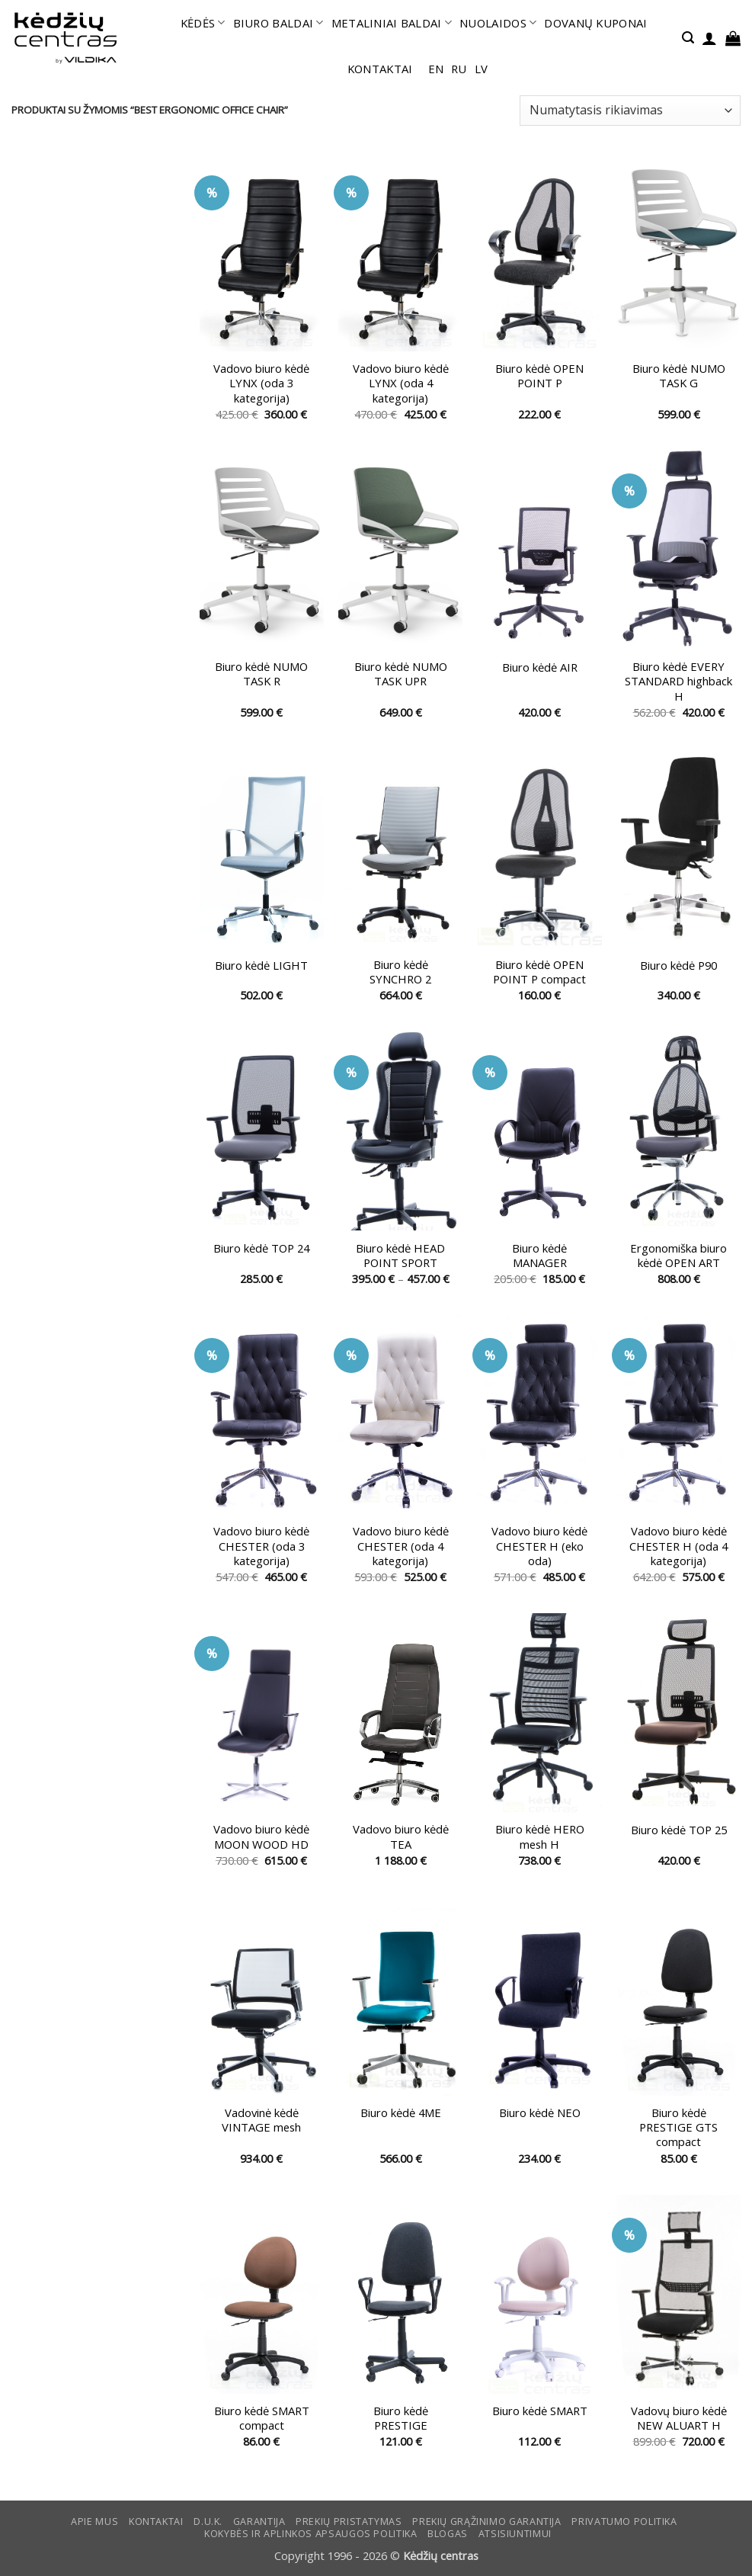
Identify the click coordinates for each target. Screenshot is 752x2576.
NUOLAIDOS (497, 22)
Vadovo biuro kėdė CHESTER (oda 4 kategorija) (401, 1546)
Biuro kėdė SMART (539, 2411)
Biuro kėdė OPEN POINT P (539, 375)
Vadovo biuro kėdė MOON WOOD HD (261, 1836)
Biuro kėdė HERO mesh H (539, 1836)
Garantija (259, 2521)
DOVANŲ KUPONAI (595, 22)
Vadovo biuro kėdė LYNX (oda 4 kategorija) (401, 383)
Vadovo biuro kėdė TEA (401, 1836)
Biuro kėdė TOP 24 (261, 1248)
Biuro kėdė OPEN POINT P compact (539, 972)
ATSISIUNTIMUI (515, 2533)
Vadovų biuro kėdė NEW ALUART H (679, 2418)
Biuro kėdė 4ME (400, 2113)
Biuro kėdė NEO (540, 2113)
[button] (688, 38)
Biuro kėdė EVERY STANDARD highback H (678, 681)
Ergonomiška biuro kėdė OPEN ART (678, 1255)
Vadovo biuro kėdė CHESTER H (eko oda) (539, 1546)
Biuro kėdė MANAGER (539, 1255)
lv (481, 68)
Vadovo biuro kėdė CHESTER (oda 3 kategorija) (261, 1546)
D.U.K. (208, 2521)
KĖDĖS (203, 22)
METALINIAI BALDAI (392, 22)
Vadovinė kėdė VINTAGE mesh (261, 2120)
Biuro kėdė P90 (678, 965)
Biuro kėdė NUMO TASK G (678, 375)
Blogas (447, 2533)
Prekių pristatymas (349, 2521)
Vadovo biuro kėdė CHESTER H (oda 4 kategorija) (678, 1546)
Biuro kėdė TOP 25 (679, 1830)
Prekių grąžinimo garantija (486, 2521)
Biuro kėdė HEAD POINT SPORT (400, 1255)
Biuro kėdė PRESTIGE (400, 2418)
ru (459, 68)
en (436, 68)
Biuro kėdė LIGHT (261, 965)
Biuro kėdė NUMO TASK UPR (400, 673)
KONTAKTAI (380, 68)
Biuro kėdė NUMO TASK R (261, 673)
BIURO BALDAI (278, 22)
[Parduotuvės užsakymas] (630, 110)
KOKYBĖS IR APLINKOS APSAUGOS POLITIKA (310, 2533)
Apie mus (94, 2521)
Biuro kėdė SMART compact (261, 2418)
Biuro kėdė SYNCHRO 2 (400, 972)
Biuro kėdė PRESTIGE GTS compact (678, 2128)
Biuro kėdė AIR (540, 667)
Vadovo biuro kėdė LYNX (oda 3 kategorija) (261, 383)
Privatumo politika (624, 2521)
